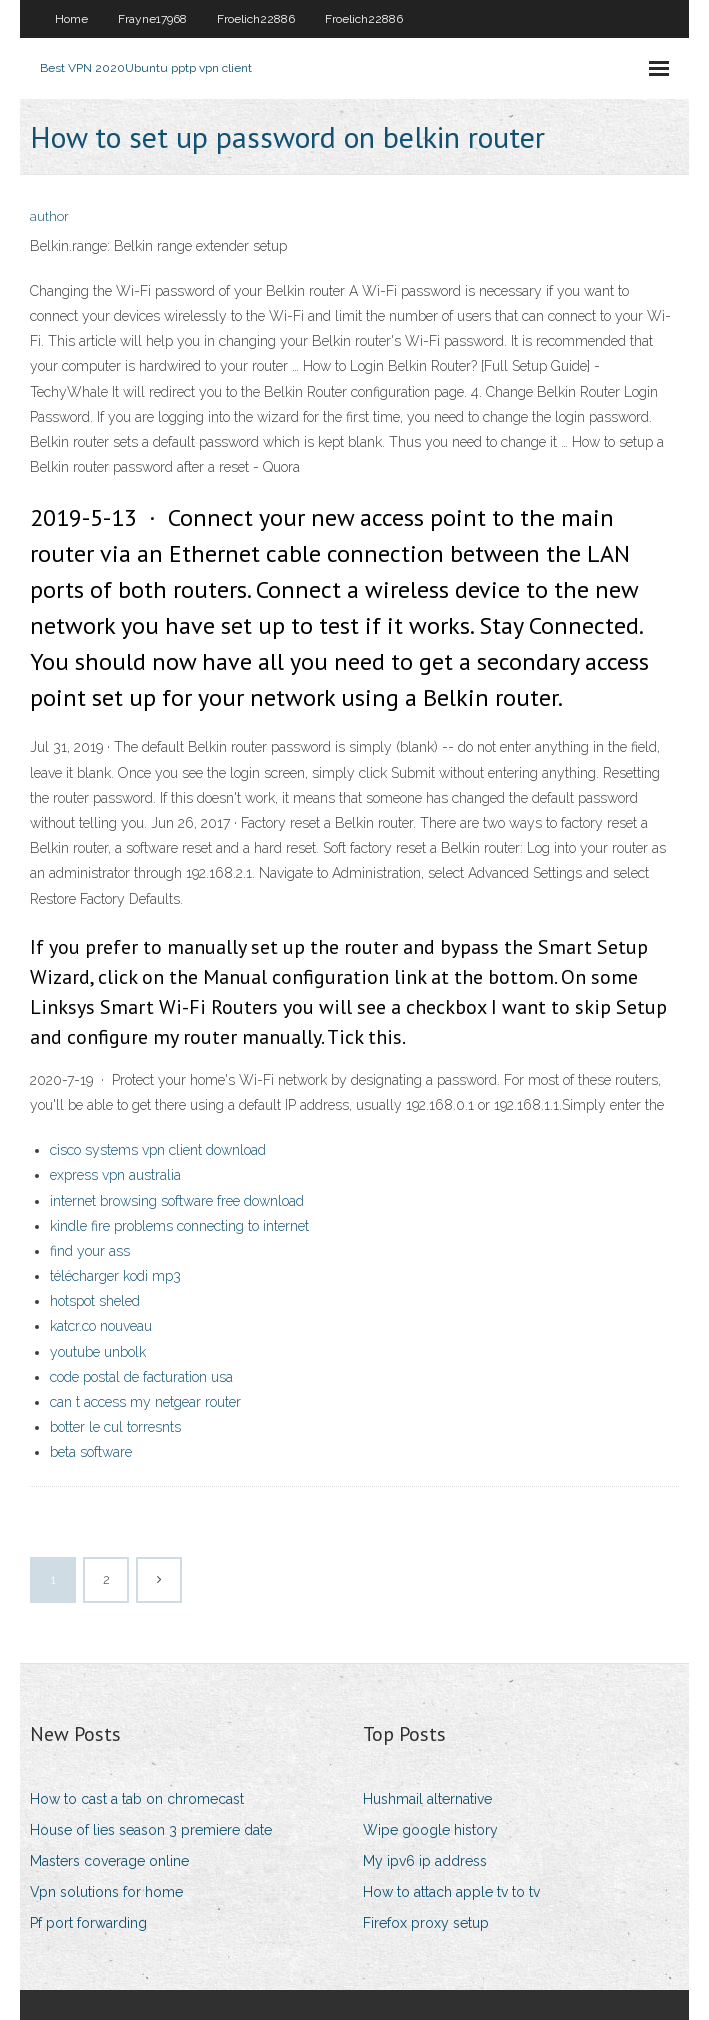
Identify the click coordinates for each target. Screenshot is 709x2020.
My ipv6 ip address (425, 1861)
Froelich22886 (256, 19)
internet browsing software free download (177, 1201)
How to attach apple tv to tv (451, 1892)
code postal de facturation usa (141, 1377)
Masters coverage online (109, 1861)
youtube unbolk (98, 1352)
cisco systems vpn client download (158, 1150)
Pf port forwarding (88, 1923)
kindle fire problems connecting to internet (179, 1226)
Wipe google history (430, 1830)
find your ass (90, 1251)
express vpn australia (115, 1175)
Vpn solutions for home (106, 1892)
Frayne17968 (152, 19)
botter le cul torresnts (115, 1427)
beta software (91, 1452)
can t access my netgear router (145, 1402)
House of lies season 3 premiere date (151, 1830)
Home (71, 19)
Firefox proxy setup (426, 1923)
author (49, 216)
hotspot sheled (95, 1301)
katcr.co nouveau (101, 1326)
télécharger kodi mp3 (115, 1276)
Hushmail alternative (427, 1799)
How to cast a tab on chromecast (137, 1799)
